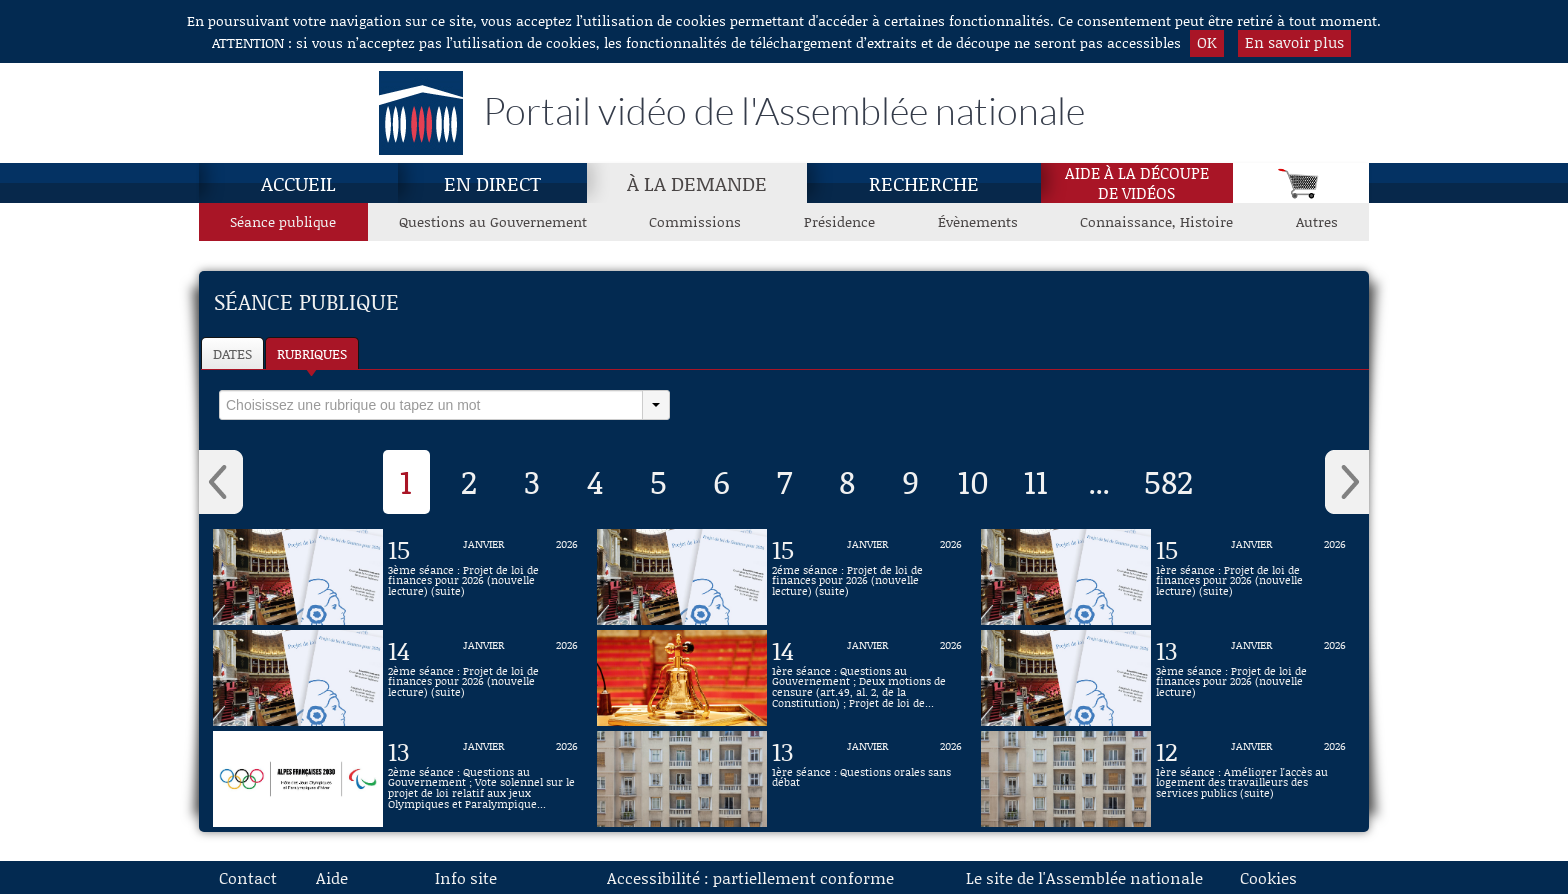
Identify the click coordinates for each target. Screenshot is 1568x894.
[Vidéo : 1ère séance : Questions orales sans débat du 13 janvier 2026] (867, 779)
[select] (431, 405)
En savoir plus (1294, 42)
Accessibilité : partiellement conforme (750, 877)
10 (973, 481)
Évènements (978, 221)
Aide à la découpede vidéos (1137, 183)
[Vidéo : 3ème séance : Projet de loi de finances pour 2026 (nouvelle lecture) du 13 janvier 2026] (1251, 678)
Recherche (924, 183)
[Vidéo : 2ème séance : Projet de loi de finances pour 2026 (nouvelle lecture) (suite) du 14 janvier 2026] (483, 678)
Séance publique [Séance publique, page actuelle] (283, 221)
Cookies (1268, 877)
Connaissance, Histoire (1156, 221)
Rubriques (312, 353)
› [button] (1347, 482)
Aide (332, 877)
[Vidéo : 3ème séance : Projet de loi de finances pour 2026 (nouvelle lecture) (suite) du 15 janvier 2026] (483, 577)
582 (1168, 481)
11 (1036, 481)
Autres (1317, 221)
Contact (248, 877)
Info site (466, 877)
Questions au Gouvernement (493, 221)
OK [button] (1207, 42)
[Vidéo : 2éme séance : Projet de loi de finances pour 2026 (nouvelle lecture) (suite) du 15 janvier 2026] (867, 577)
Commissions (695, 221)
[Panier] (1301, 183)
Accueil (298, 183)
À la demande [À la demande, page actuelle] (697, 183)
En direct (492, 183)
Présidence (839, 221)
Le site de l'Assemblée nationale (1084, 877)
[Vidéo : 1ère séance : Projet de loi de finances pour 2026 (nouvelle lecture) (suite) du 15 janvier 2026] (1251, 577)
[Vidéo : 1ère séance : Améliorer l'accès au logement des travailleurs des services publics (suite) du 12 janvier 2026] (1251, 779)
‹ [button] (221, 482)
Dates (232, 353)
